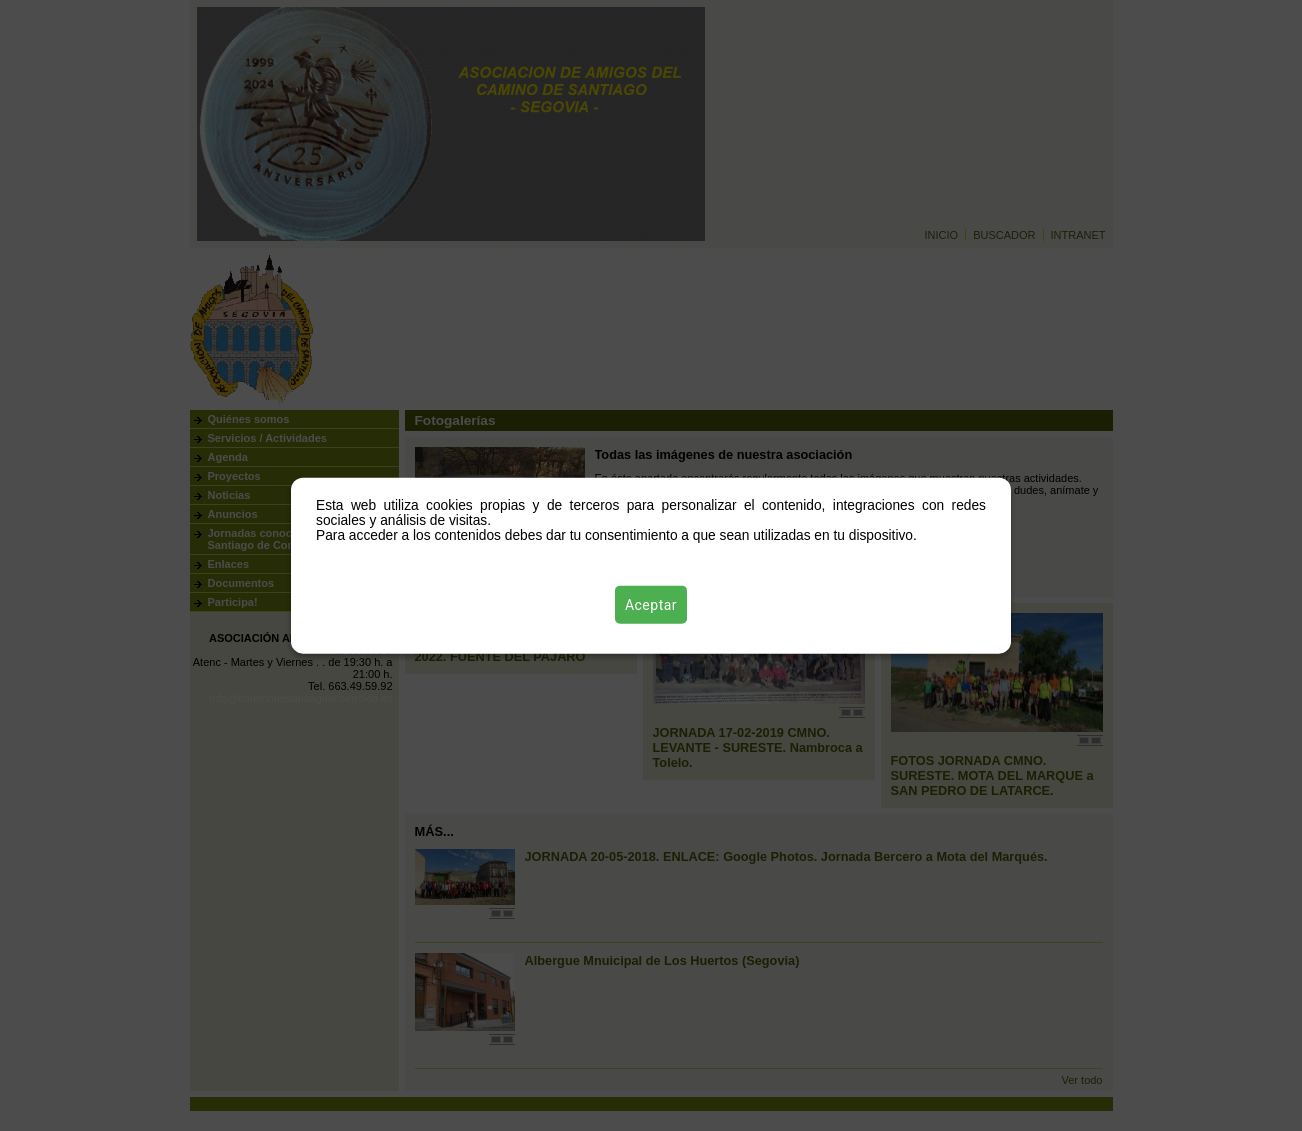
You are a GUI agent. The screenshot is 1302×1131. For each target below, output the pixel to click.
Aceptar (651, 605)
